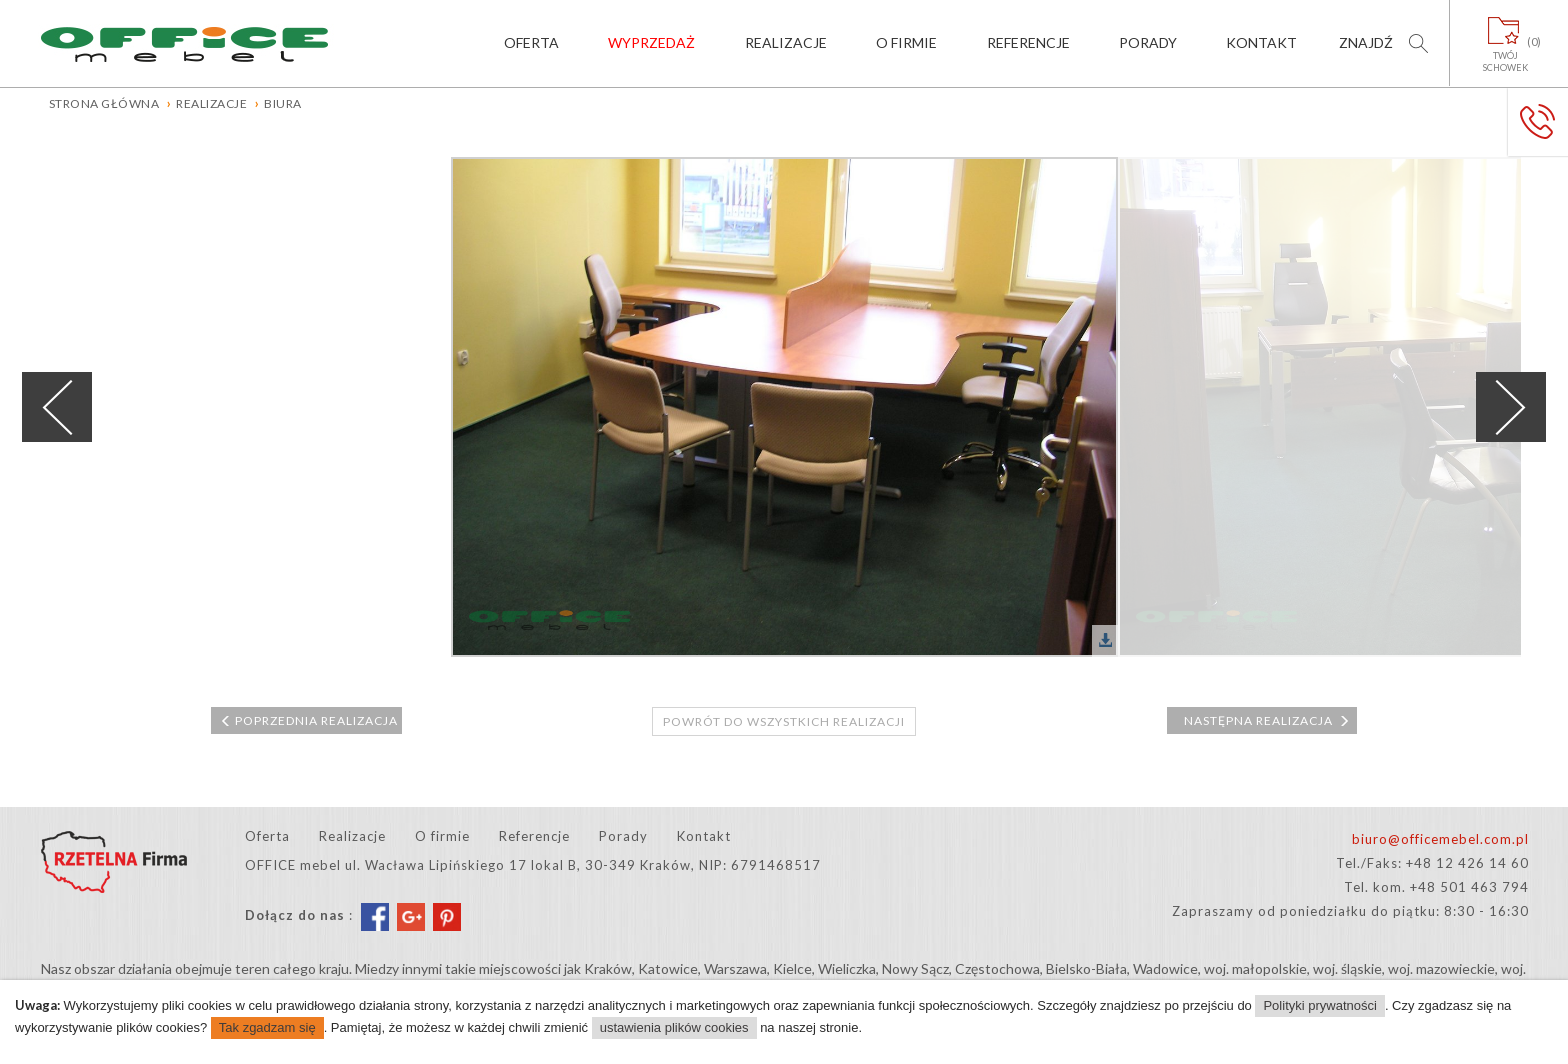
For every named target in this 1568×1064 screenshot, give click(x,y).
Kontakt (1261, 42)
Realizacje (786, 42)
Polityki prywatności (1319, 1005)
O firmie (906, 42)
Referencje (1028, 42)
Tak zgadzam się (267, 1027)
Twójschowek (1505, 54)
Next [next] (1511, 407)
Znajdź (1366, 42)
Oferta (531, 42)
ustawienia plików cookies (674, 1027)
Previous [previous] (57, 407)
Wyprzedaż (651, 42)
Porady (1148, 42)
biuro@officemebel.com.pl (1440, 839)
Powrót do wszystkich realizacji (784, 721)
